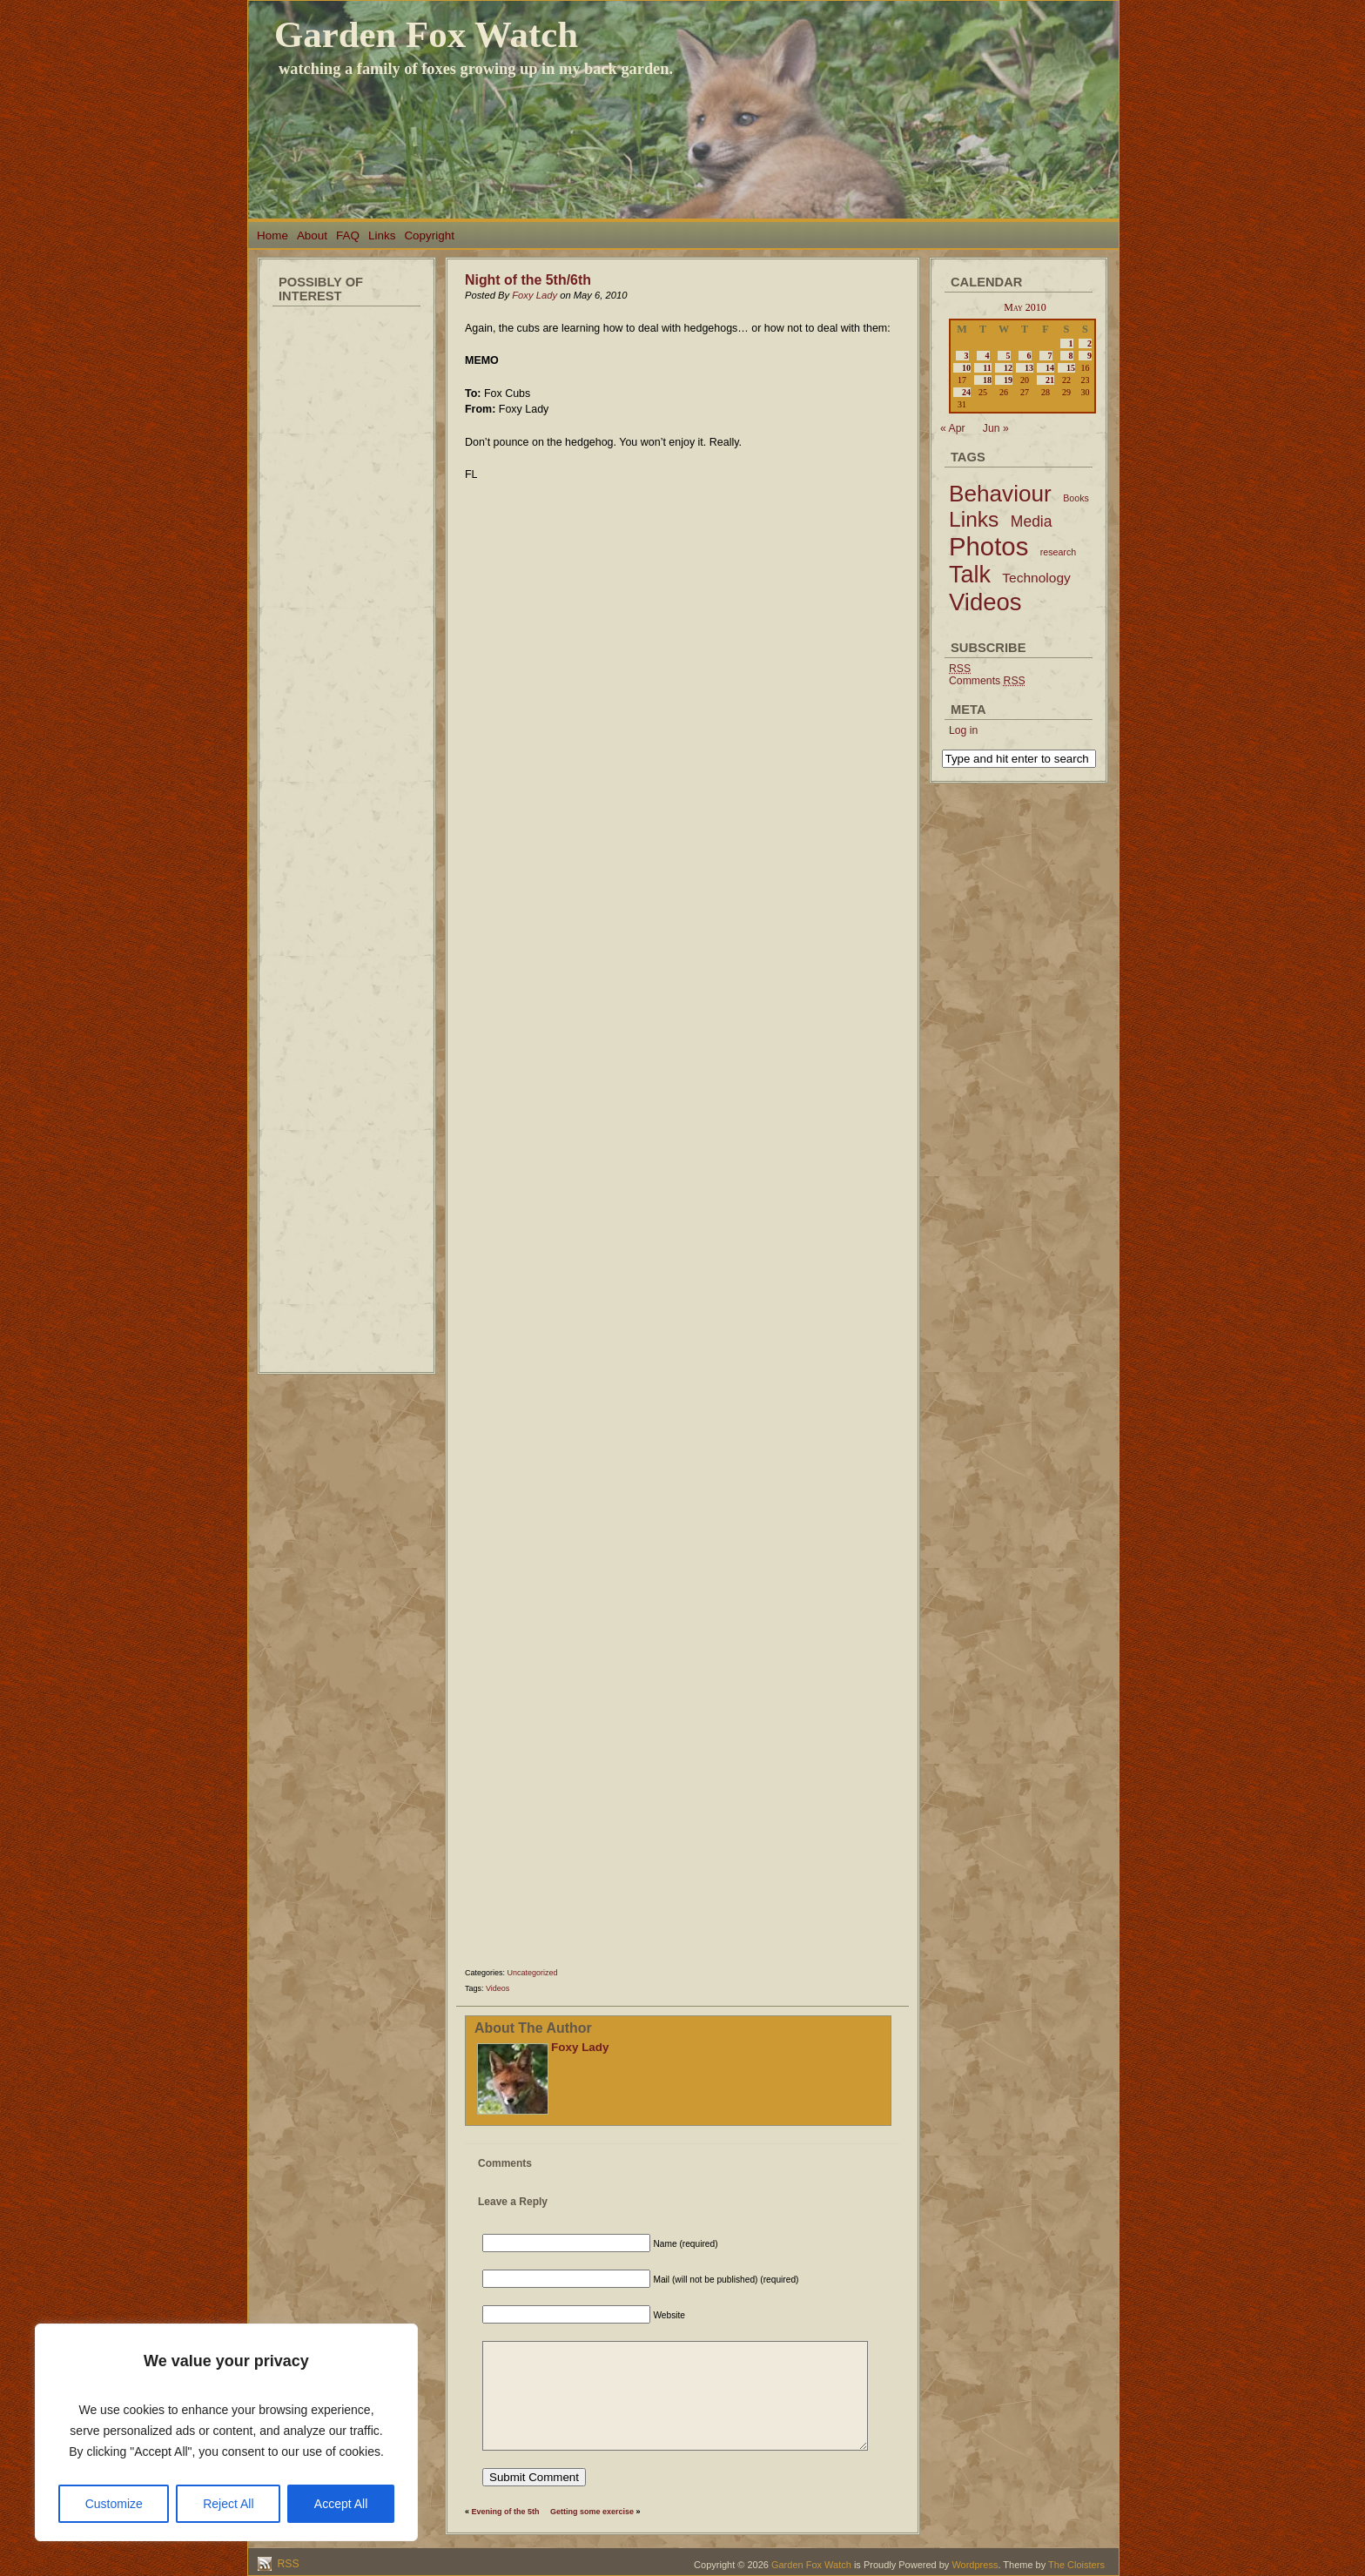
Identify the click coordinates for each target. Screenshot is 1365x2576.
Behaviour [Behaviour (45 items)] (1000, 494)
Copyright (429, 235)
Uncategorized (533, 1972)
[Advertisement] (346, 574)
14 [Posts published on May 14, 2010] (1050, 368)
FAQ (348, 235)
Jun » (996, 428)
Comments (987, 681)
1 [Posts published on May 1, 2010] (1071, 343)
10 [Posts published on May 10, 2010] (966, 368)
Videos (497, 1988)
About (312, 235)
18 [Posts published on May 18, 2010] (987, 380)
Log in (963, 730)
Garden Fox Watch (426, 34)
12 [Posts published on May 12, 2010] (1008, 368)
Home (272, 235)
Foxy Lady (534, 295)
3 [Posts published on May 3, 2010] (967, 355)
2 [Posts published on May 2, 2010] (1089, 343)
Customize (114, 2504)
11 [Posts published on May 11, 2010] (987, 368)
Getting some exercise (592, 2511)
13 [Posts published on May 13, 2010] (1029, 368)
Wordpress (974, 2564)
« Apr (952, 428)
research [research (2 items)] (1058, 552)
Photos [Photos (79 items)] (988, 546)
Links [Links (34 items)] (974, 519)
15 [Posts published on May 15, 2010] (1070, 368)
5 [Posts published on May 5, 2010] (1008, 355)
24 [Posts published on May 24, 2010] (966, 392)
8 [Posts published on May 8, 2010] (1071, 355)
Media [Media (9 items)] (1031, 521)
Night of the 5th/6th (528, 279)
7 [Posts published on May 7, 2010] (1050, 355)
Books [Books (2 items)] (1076, 498)
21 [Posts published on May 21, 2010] (1050, 380)
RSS (286, 2564)
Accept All (340, 2504)
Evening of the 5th (506, 2511)
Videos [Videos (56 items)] (985, 602)
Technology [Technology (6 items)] (1036, 577)
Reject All (228, 2504)
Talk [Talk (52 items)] (970, 575)
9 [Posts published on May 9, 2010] (1089, 355)
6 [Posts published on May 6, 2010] (1029, 355)
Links (381, 235)
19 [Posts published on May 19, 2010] (1008, 380)
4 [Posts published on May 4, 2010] (987, 355)
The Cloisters (1076, 2564)
